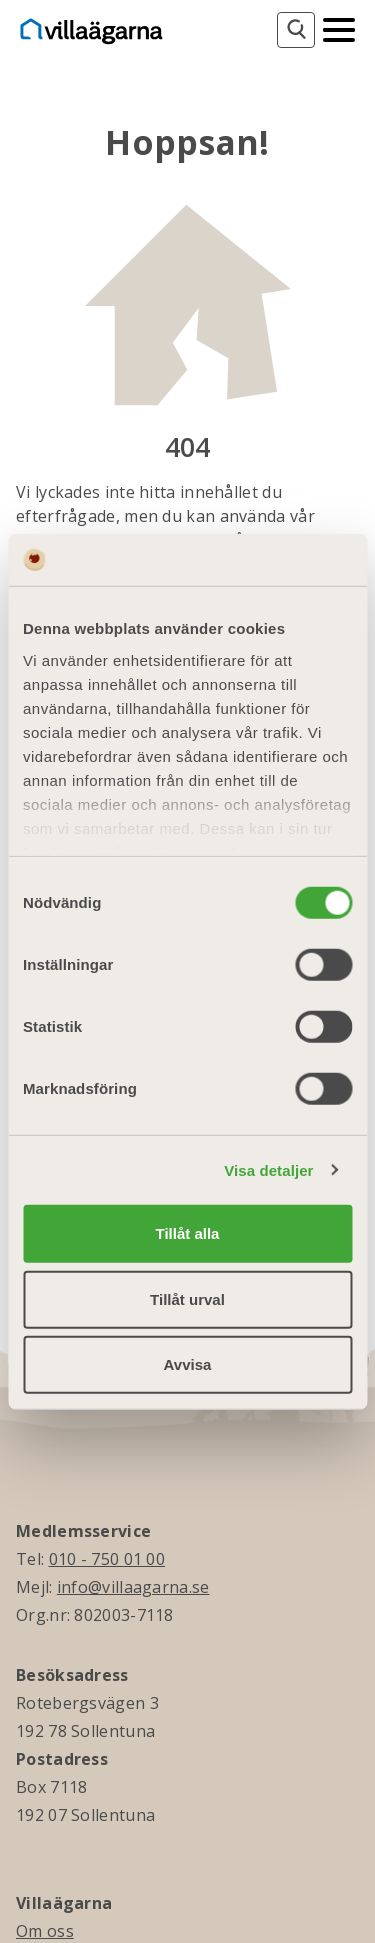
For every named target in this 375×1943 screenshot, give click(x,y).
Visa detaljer (268, 1169)
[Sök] (296, 30)
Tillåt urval (187, 1298)
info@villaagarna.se (133, 1587)
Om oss (45, 1931)
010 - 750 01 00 (107, 1559)
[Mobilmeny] (339, 28)
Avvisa (188, 1364)
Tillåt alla (188, 1233)
